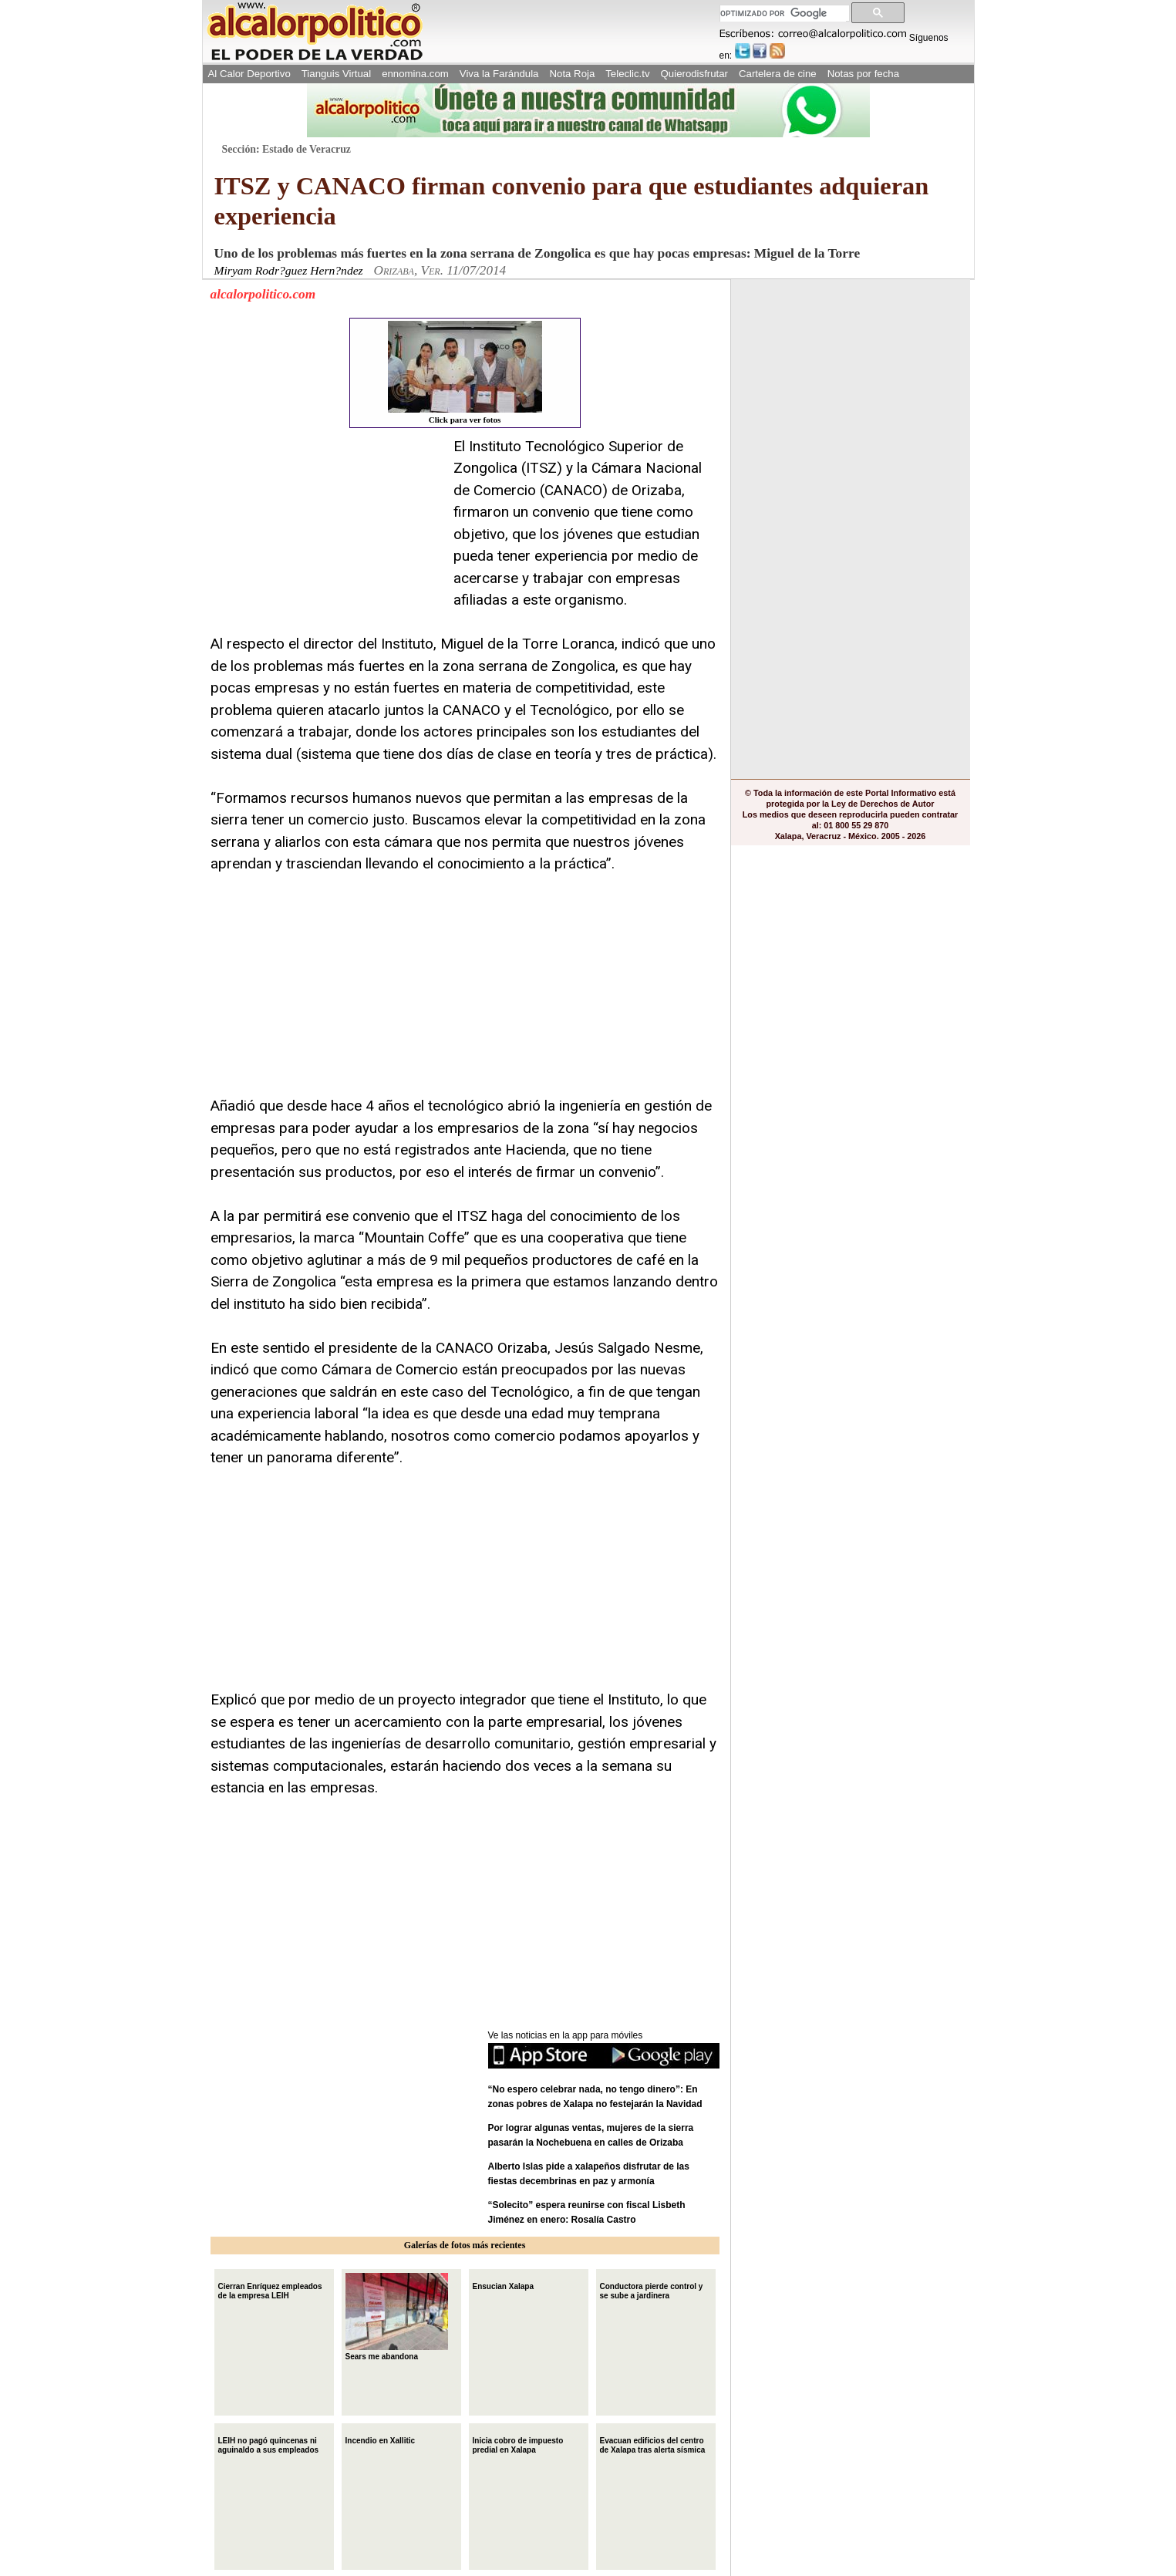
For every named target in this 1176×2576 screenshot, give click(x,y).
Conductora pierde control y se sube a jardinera (651, 2289)
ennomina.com (415, 73)
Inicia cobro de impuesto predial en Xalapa (518, 2443)
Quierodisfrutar (694, 73)
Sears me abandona (396, 2317)
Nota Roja (572, 73)
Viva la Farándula (499, 73)
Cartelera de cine (778, 73)
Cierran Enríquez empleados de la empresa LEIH (270, 2289)
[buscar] (783, 13)
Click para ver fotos (465, 372)
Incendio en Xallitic (380, 2439)
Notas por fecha (863, 73)
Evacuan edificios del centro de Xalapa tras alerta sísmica (653, 2443)
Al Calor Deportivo (249, 73)
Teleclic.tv (627, 73)
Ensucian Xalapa (503, 2285)
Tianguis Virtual (336, 73)
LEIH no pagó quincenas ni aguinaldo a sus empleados (268, 2443)
